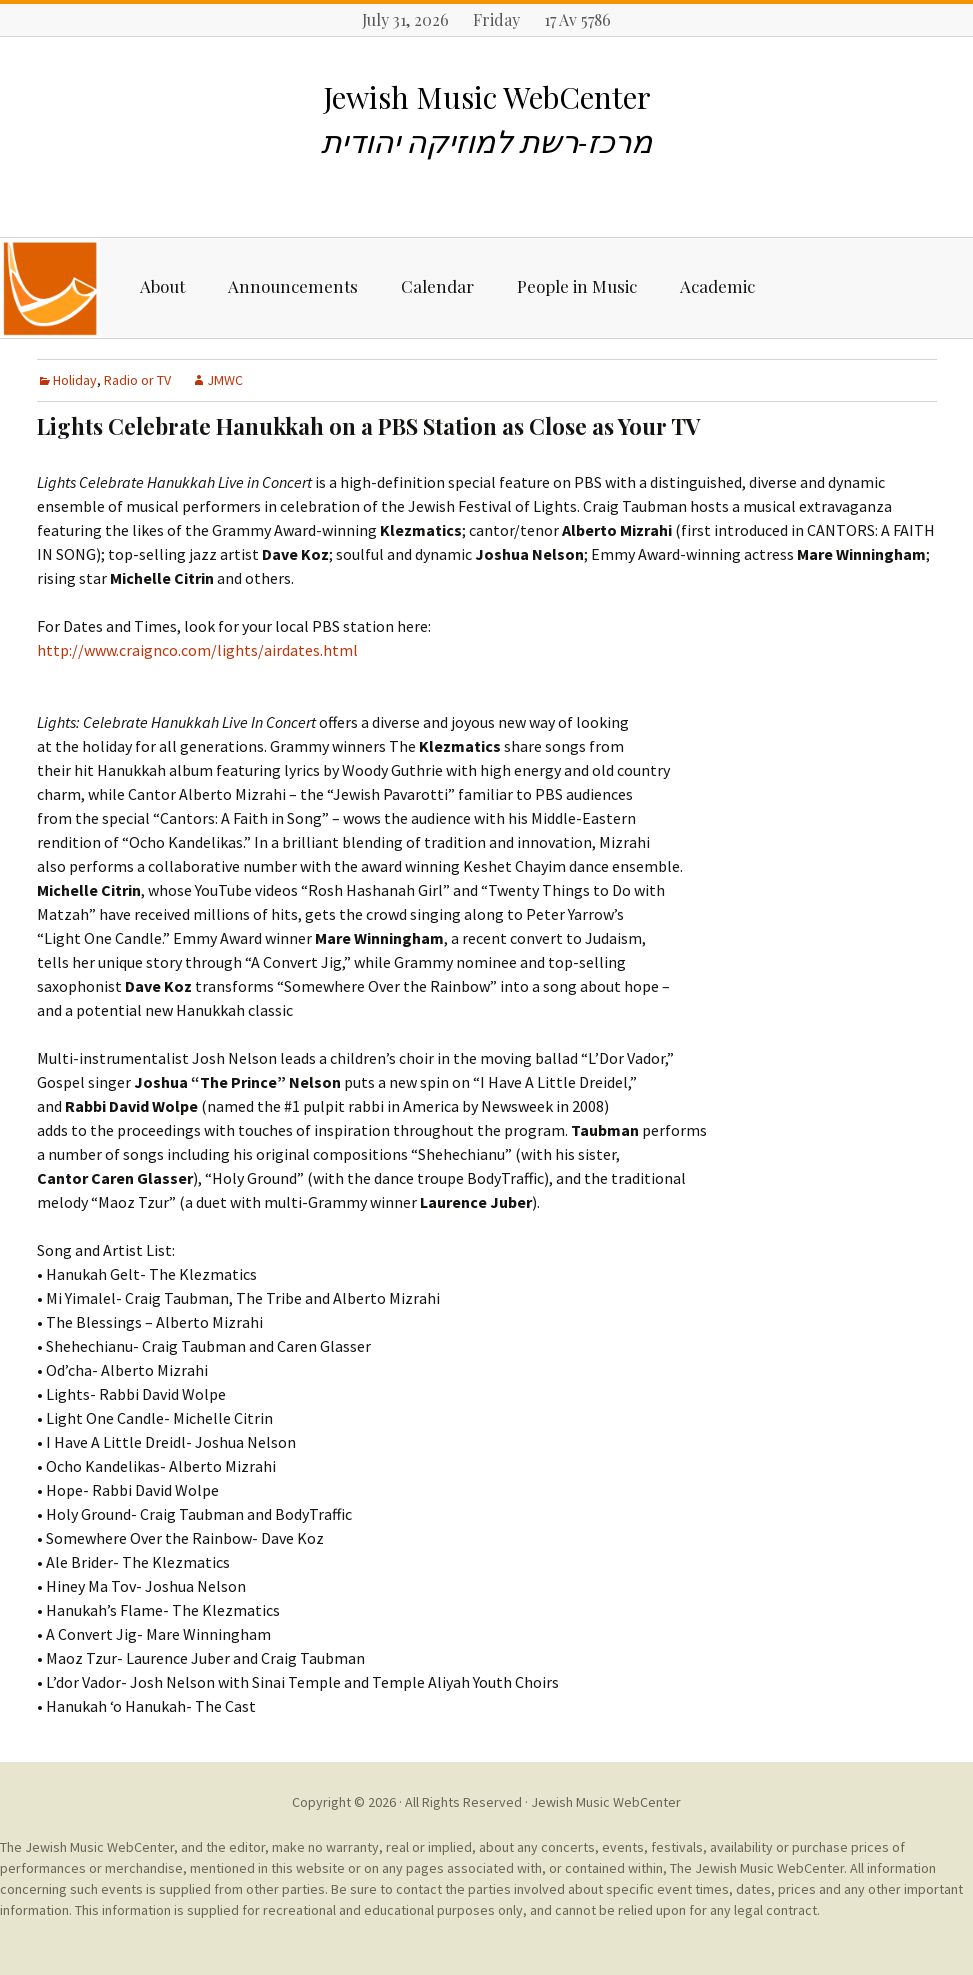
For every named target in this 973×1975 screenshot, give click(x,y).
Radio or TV (137, 380)
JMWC (225, 380)
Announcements (293, 286)
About (162, 286)
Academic (717, 286)
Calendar (437, 286)
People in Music (577, 286)
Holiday (75, 380)
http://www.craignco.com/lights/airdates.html (197, 650)
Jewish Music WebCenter (606, 1802)
